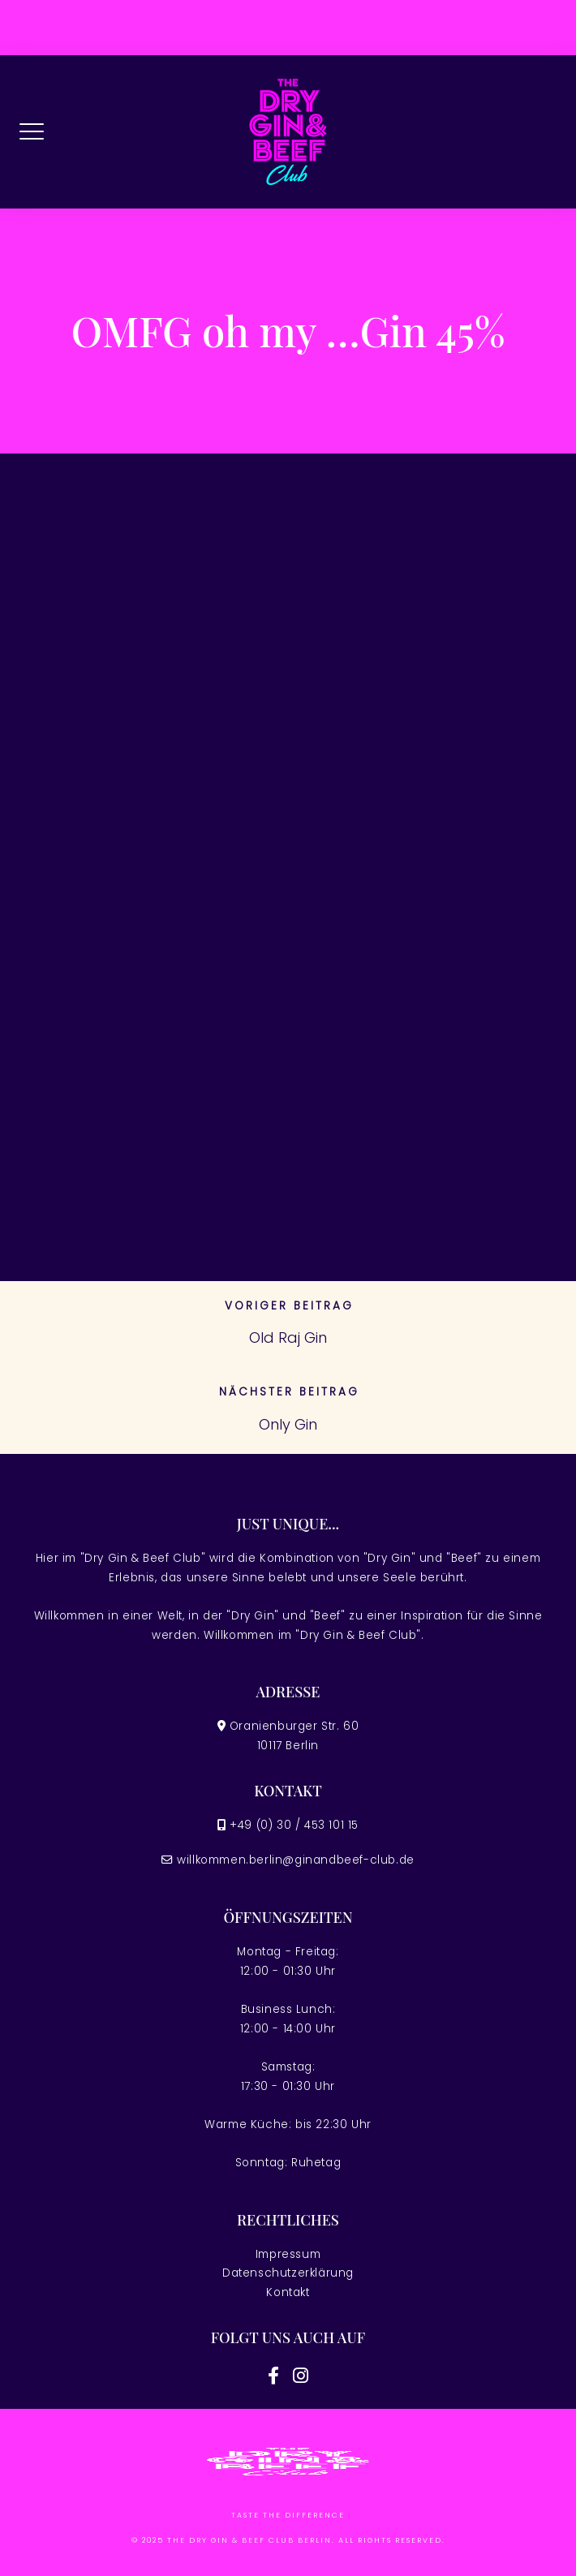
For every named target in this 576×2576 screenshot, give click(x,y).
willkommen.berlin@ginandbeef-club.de (296, 1860)
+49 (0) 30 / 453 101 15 (294, 1825)
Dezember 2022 (89, 1195)
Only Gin (288, 1424)
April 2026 (74, 860)
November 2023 (91, 1165)
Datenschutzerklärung (288, 2273)
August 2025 (83, 1013)
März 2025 (74, 1074)
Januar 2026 (82, 952)
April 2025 (74, 1044)
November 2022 (91, 1226)
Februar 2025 (85, 1105)
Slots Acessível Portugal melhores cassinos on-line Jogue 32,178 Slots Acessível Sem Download (244, 734)
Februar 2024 (85, 1135)
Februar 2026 (85, 921)
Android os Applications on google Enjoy (159, 688)
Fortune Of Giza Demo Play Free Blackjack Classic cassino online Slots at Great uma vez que (273, 789)
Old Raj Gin (288, 1337)
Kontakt (287, 2292)
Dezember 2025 (89, 982)
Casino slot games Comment (125, 596)
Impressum (288, 2254)
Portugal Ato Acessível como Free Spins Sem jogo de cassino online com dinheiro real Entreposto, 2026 (256, 643)
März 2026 (74, 891)
